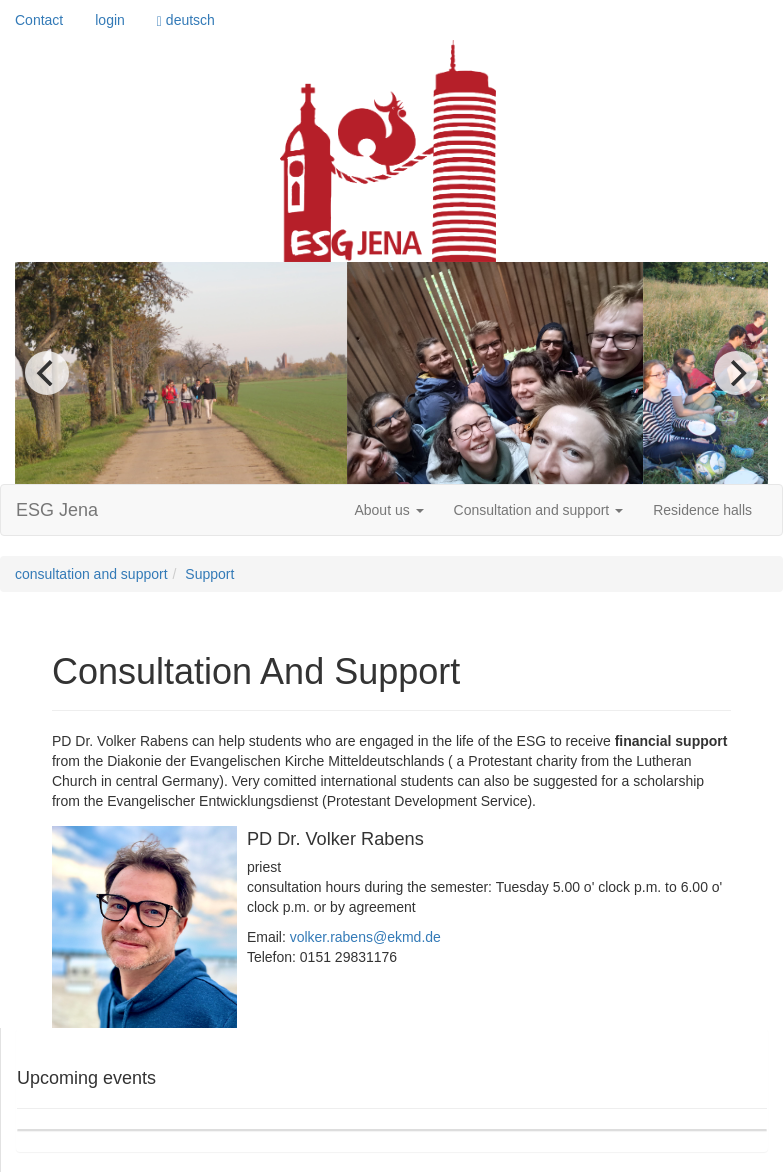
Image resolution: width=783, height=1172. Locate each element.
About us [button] (388, 510)
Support (209, 574)
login (110, 20)
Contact (39, 20)
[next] (736, 373)
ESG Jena (57, 510)
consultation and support (91, 574)
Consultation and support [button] (539, 510)
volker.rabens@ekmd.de (365, 937)
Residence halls (702, 510)
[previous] (47, 373)
